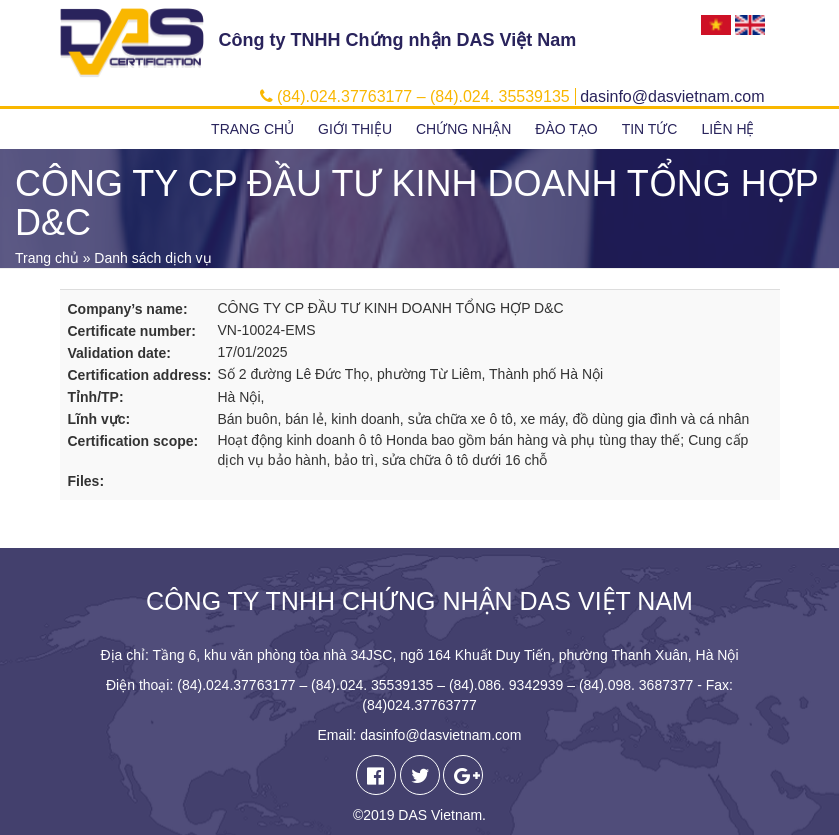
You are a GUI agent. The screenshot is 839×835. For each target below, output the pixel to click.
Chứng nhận (463, 129)
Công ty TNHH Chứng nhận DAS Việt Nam (398, 40)
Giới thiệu (355, 129)
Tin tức (650, 129)
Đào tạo (566, 129)
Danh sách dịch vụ (152, 258)
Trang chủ (252, 129)
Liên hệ (727, 129)
